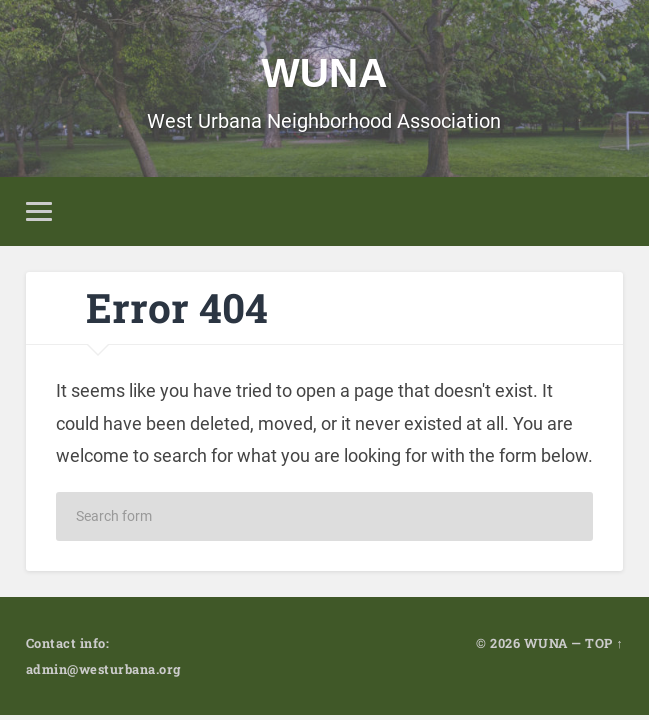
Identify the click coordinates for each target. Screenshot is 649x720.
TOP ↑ (604, 643)
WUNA (325, 73)
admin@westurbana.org (103, 669)
